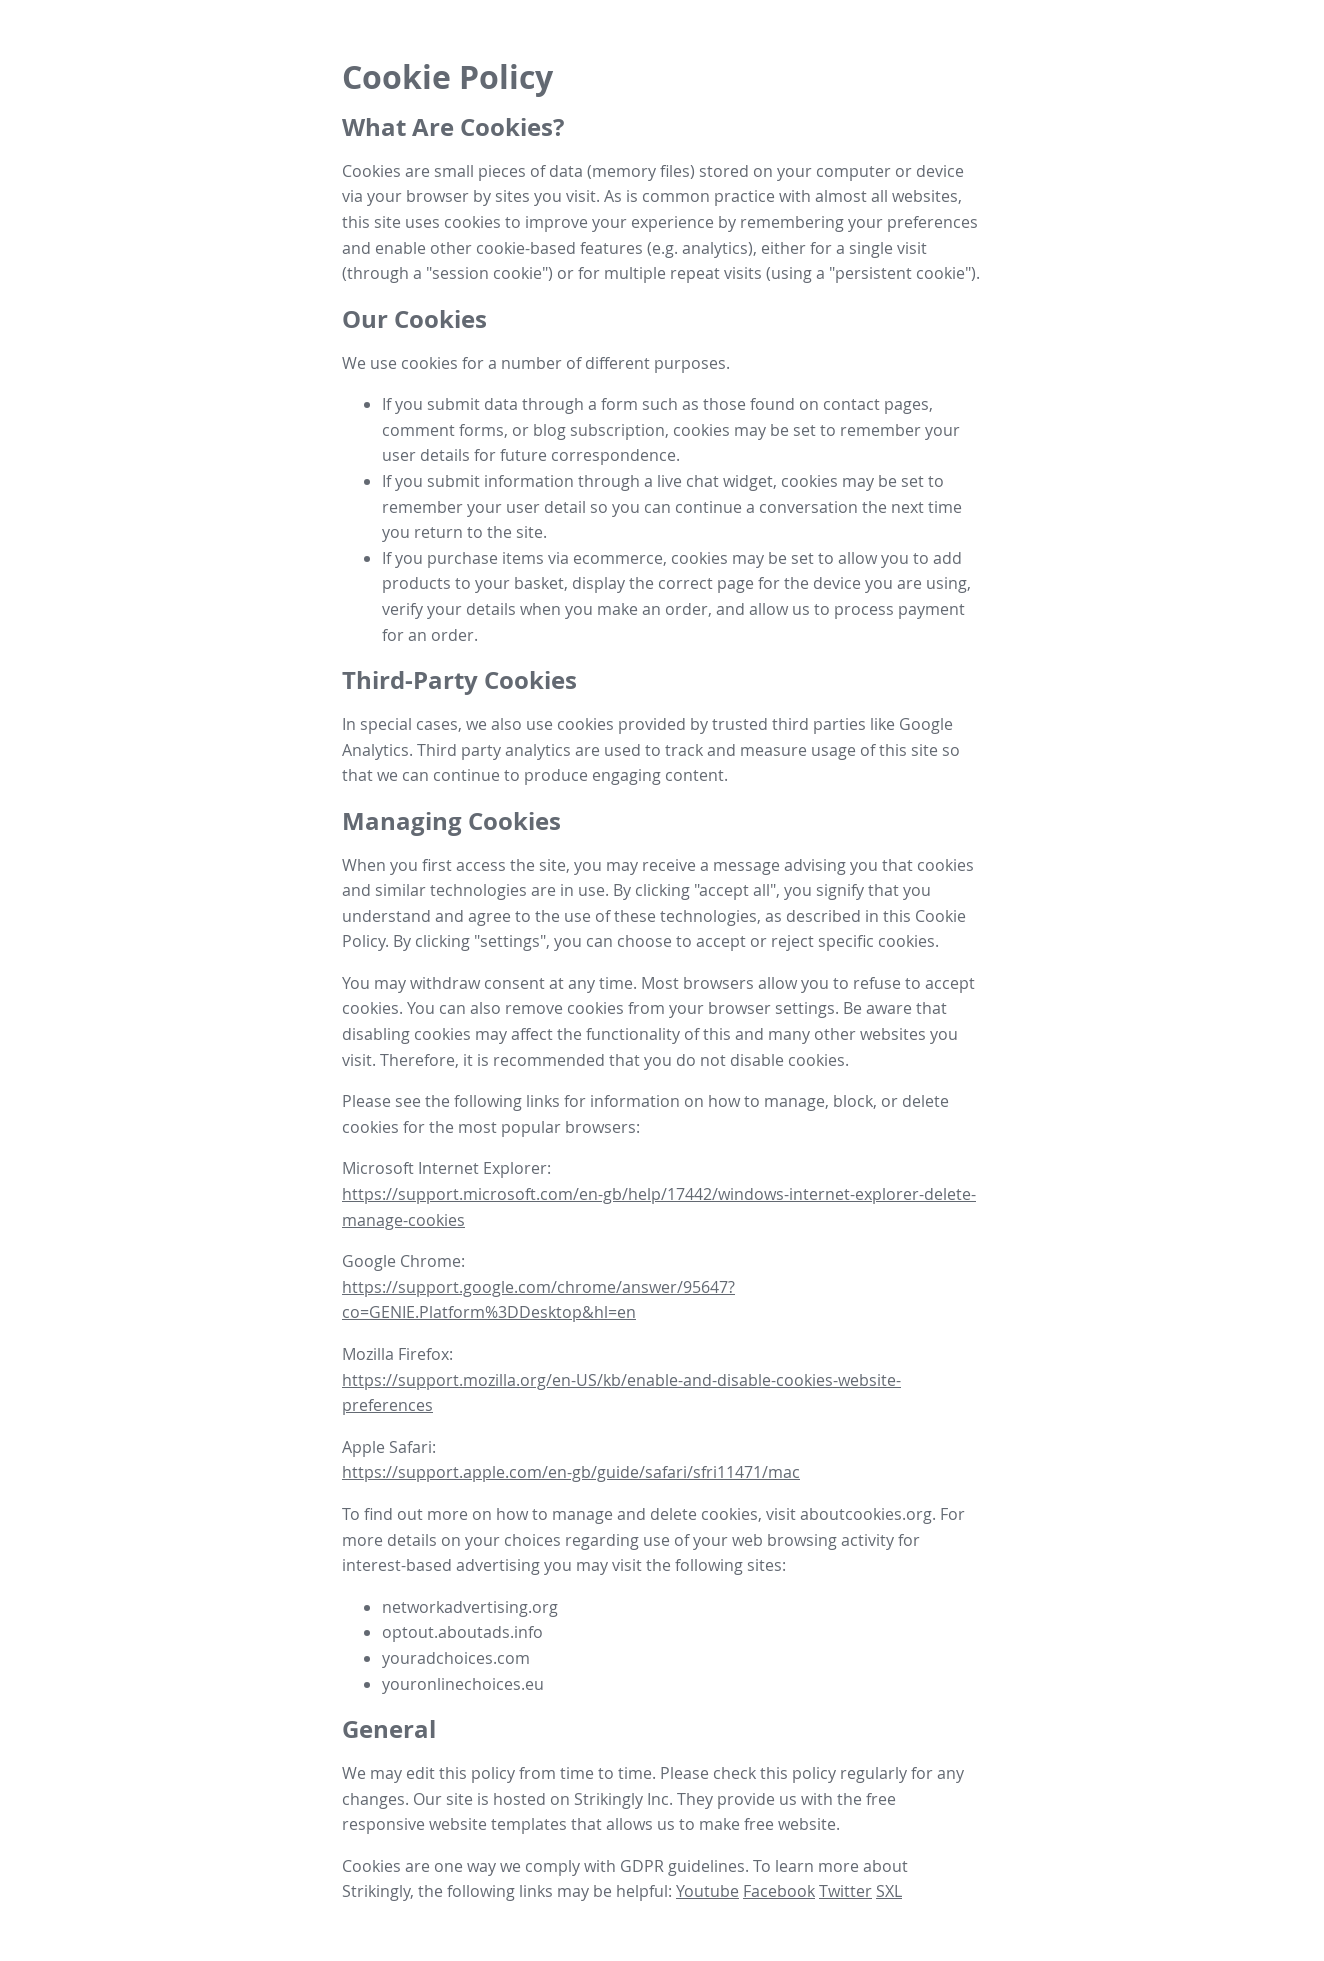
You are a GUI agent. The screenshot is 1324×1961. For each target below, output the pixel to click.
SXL (889, 1891)
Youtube (707, 1891)
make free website (767, 1824)
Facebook (779, 1891)
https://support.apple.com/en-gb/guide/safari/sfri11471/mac (571, 1472)
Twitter (845, 1891)
